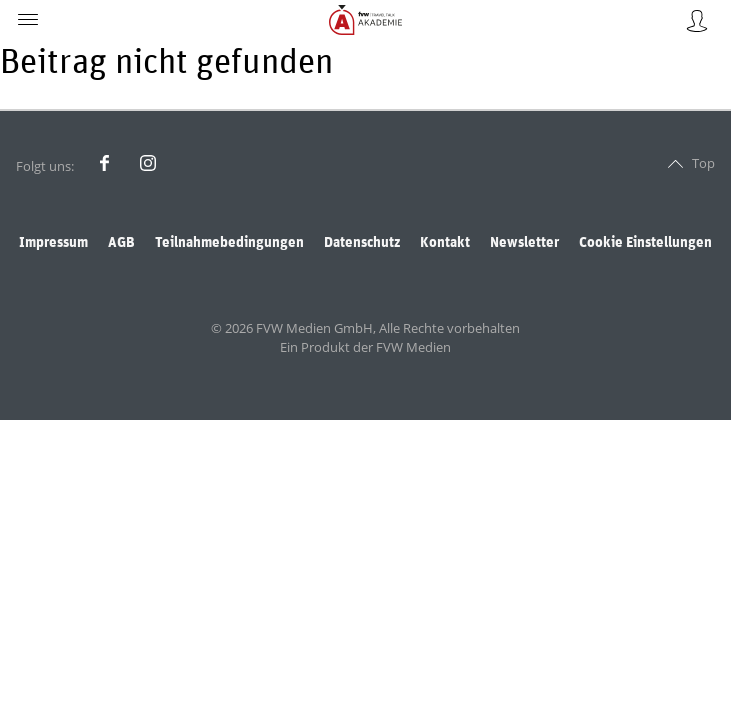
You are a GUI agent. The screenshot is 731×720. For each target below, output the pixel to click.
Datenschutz (362, 242)
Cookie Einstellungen (645, 242)
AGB (121, 242)
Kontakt (445, 242)
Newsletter (524, 242)
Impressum (53, 242)
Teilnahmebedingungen (229, 242)
